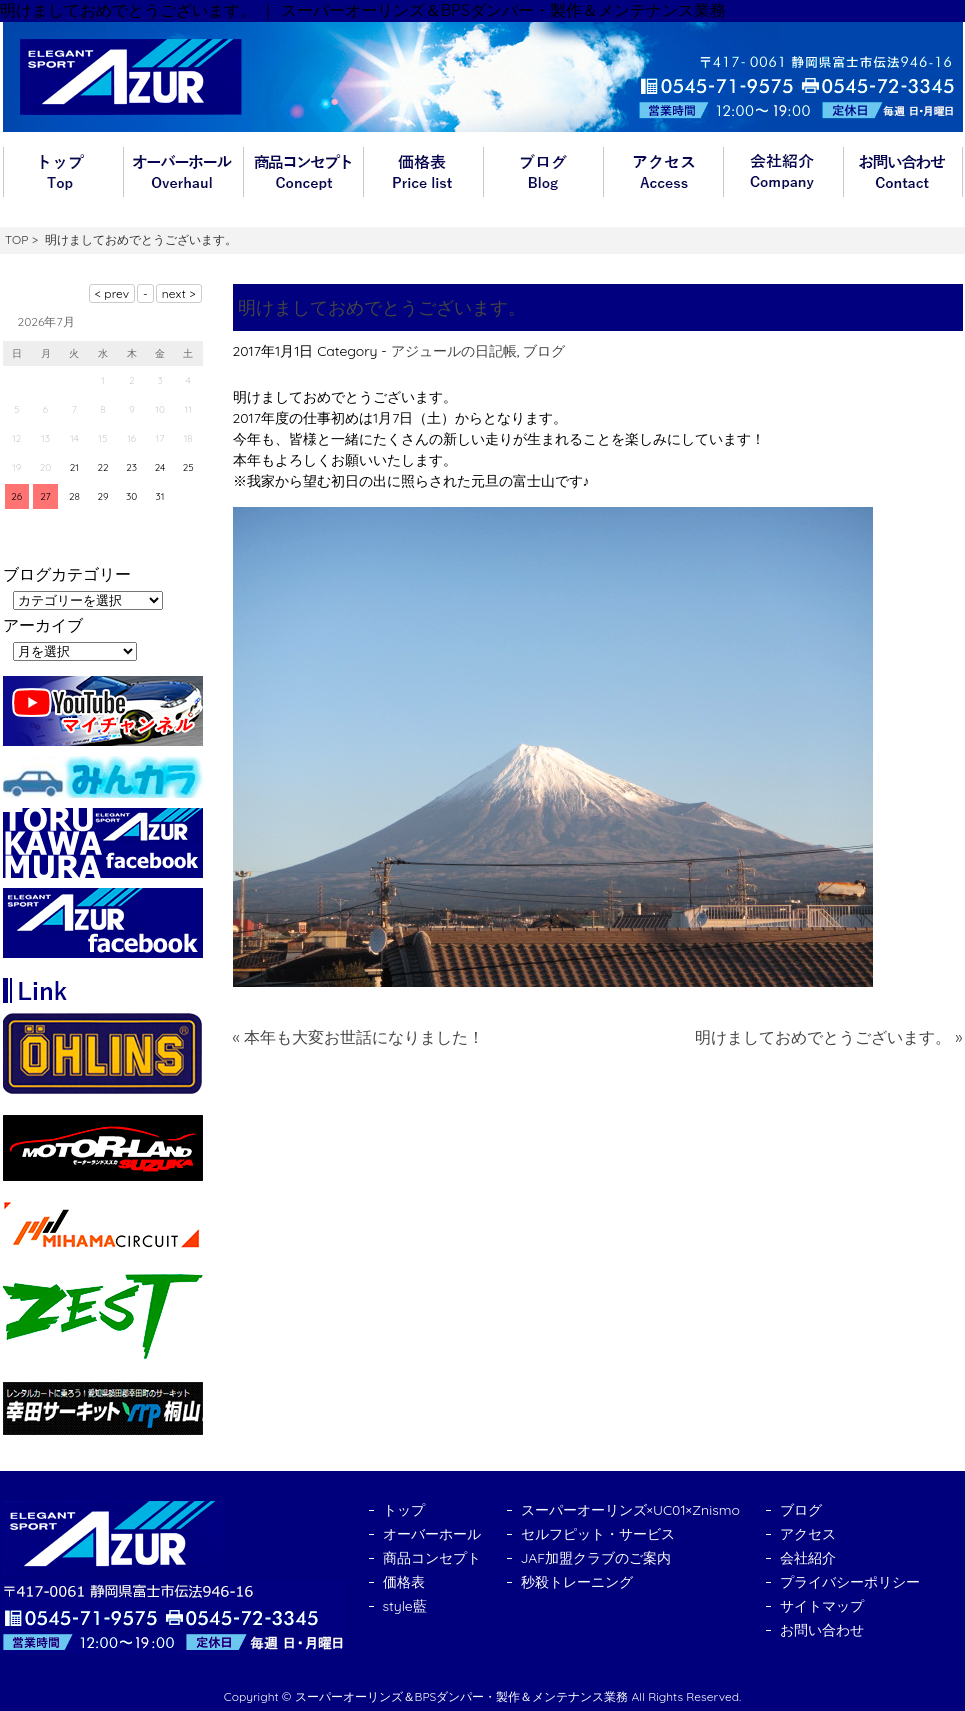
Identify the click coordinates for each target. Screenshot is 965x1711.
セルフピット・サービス (598, 1534)
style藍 (405, 1606)
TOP (16, 239)
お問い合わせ (903, 172)
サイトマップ (822, 1606)
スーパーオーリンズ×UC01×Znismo (631, 1510)
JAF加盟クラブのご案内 (596, 1558)
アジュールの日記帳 (454, 351)
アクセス (663, 172)
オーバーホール (183, 172)
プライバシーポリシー (850, 1582)
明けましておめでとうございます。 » (829, 1037)
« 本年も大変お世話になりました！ (359, 1037)
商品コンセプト (303, 172)
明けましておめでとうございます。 (382, 307)
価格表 (423, 172)
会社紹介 (783, 172)
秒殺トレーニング (577, 1582)
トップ (63, 172)
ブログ (543, 172)
